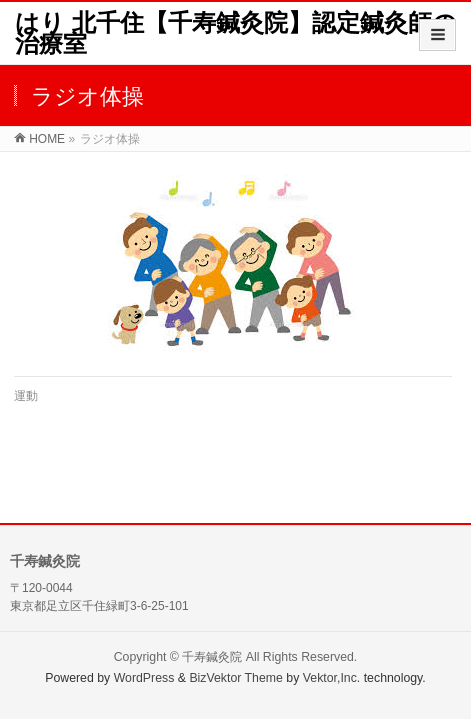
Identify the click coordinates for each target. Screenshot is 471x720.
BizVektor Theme (236, 678)
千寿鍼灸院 (212, 657)
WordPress (144, 678)
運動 (26, 396)
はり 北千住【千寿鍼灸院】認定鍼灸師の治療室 (236, 33)
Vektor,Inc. (332, 678)
